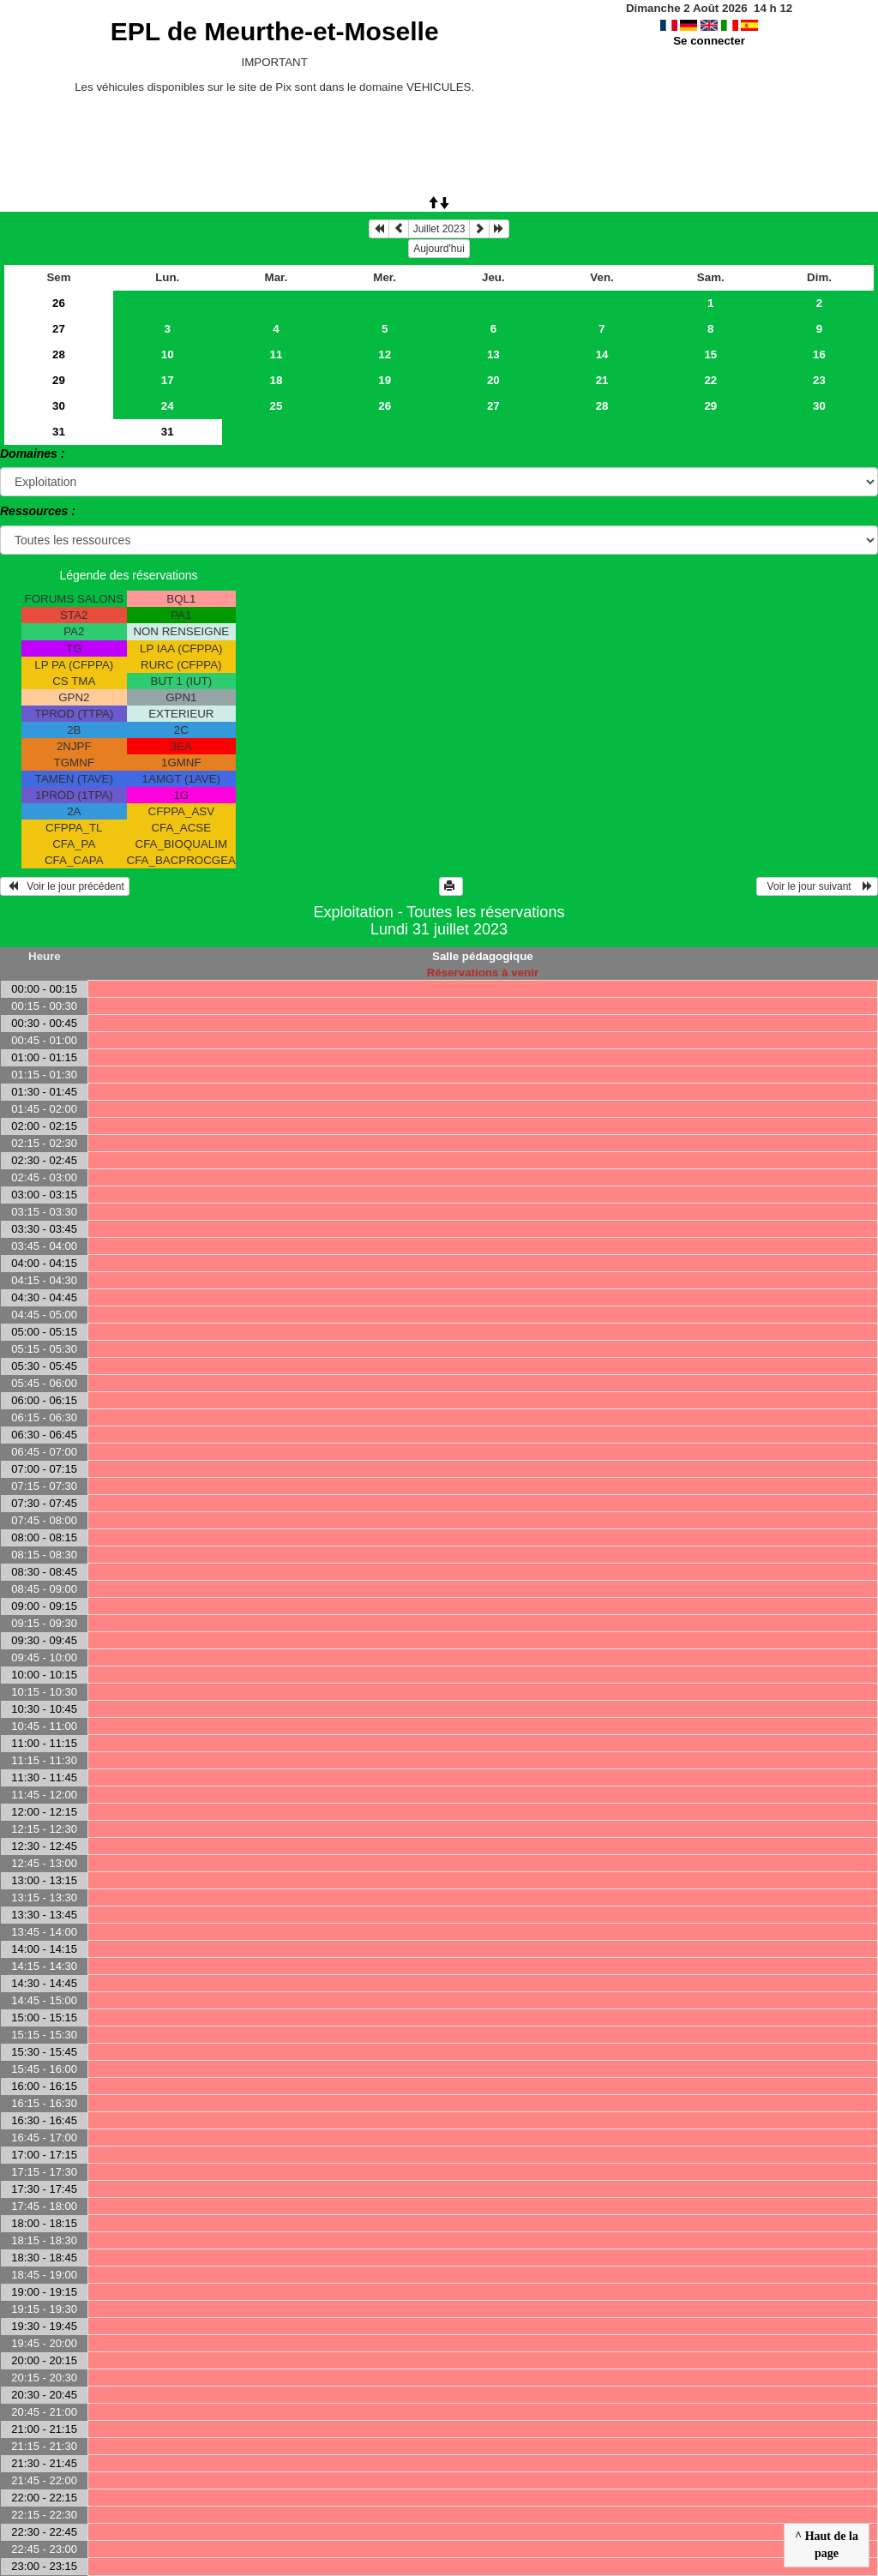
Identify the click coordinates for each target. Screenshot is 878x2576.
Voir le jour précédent (64, 886)
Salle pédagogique (482, 956)
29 (58, 380)
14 (602, 354)
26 (58, 303)
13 (493, 354)
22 (710, 380)
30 (58, 405)
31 (58, 431)
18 (276, 380)
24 (167, 405)
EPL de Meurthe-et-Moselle (275, 31)
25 (276, 405)
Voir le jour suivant (817, 886)
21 (602, 380)
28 (58, 354)
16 (819, 354)
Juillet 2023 (439, 229)
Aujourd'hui (439, 249)
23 (819, 380)
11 (276, 354)
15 (710, 354)
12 (384, 354)
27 (58, 328)
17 (167, 380)
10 (167, 354)
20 (493, 380)
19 (384, 380)
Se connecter (709, 40)
